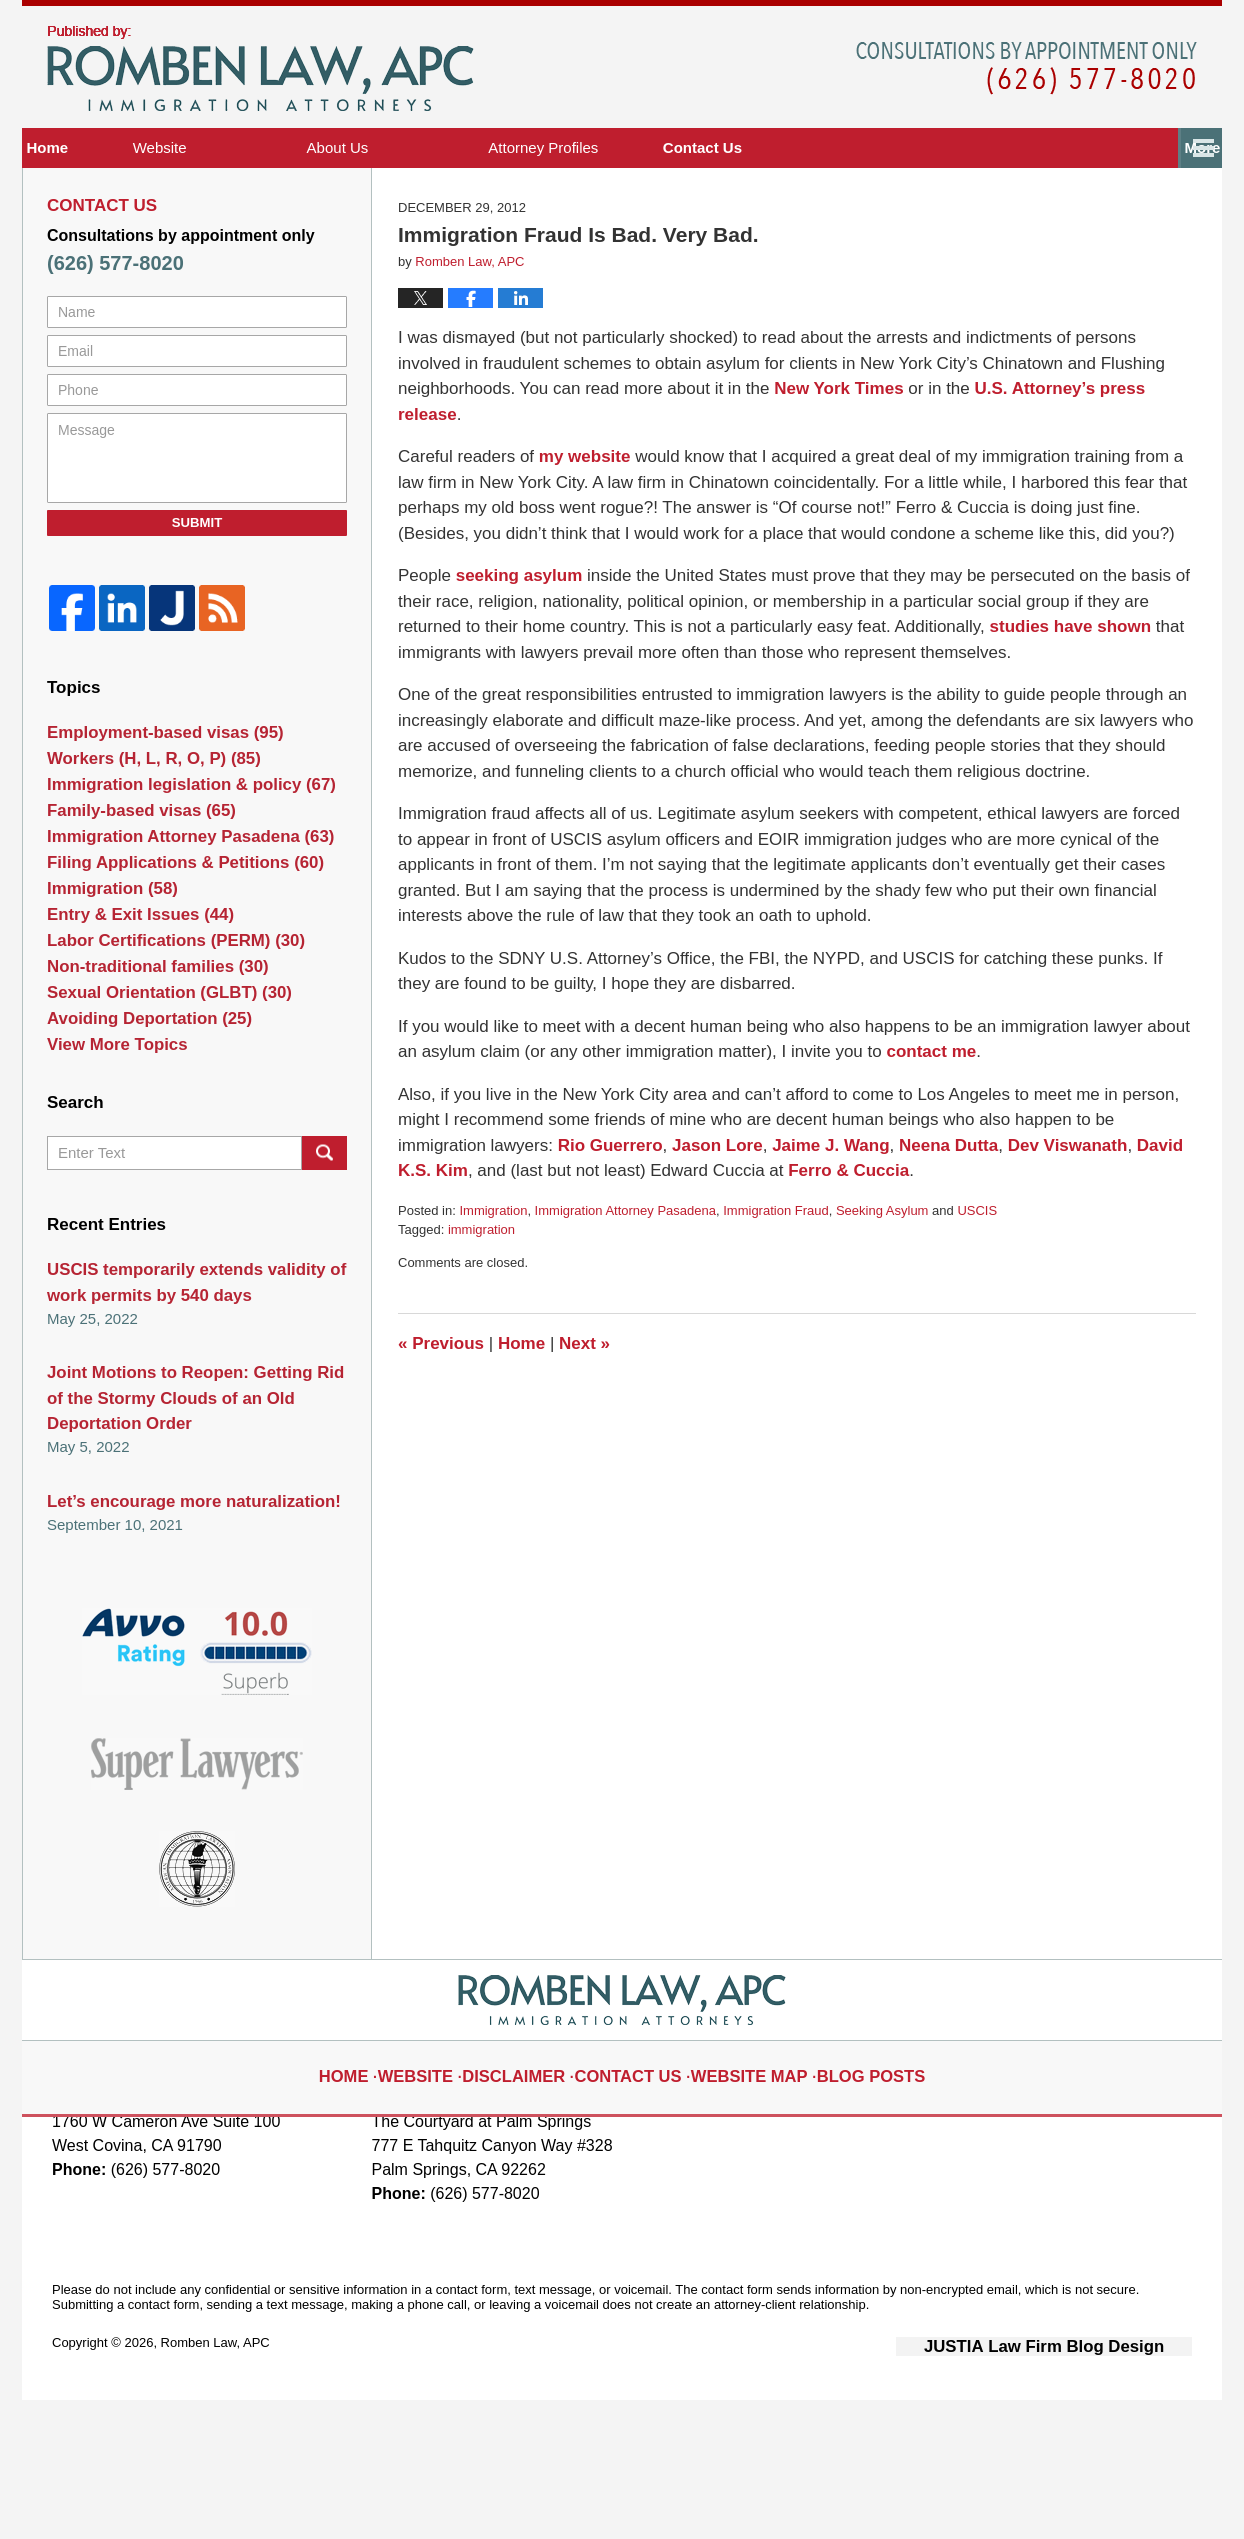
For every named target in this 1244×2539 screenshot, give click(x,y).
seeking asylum (514, 626)
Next (575, 1393)
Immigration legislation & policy (176, 871)
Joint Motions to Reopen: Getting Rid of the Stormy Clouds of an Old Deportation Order (192, 1548)
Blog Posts (842, 2202)
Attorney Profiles (653, 223)
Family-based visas (131, 903)
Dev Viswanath (1041, 1195)
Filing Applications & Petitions (170, 968)
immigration (481, 1280)
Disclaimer (539, 2202)
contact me (927, 1102)
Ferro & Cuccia (804, 1221)
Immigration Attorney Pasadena (625, 1260)
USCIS (977, 1260)
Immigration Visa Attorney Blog (260, 145)
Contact (1091, 223)
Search (324, 1313)
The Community (881, 223)
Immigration (493, 1260)
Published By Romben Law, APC (1026, 144)
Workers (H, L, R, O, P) (142, 838)
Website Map (739, 2202)
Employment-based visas (152, 806)
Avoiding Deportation (138, 1163)
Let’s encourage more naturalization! (178, 1645)
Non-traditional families (146, 1098)
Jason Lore (707, 1195)
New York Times (835, 464)
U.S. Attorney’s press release (1076, 464)
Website (269, 223)
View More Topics (109, 1196)
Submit (197, 597)
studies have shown (1064, 677)
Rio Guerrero (607, 1195)
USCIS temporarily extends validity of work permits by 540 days (180, 1439)
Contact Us (636, 2202)
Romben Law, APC (215, 2485)
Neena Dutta (927, 1195)
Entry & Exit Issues (130, 1033)
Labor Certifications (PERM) (162, 1066)
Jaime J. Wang (815, 1195)
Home (102, 223)
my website (581, 507)
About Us (447, 223)
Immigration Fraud (775, 1260)
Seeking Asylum (882, 1260)
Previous (438, 1393)
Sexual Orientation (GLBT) (156, 1131)
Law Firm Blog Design (1096, 2487)
